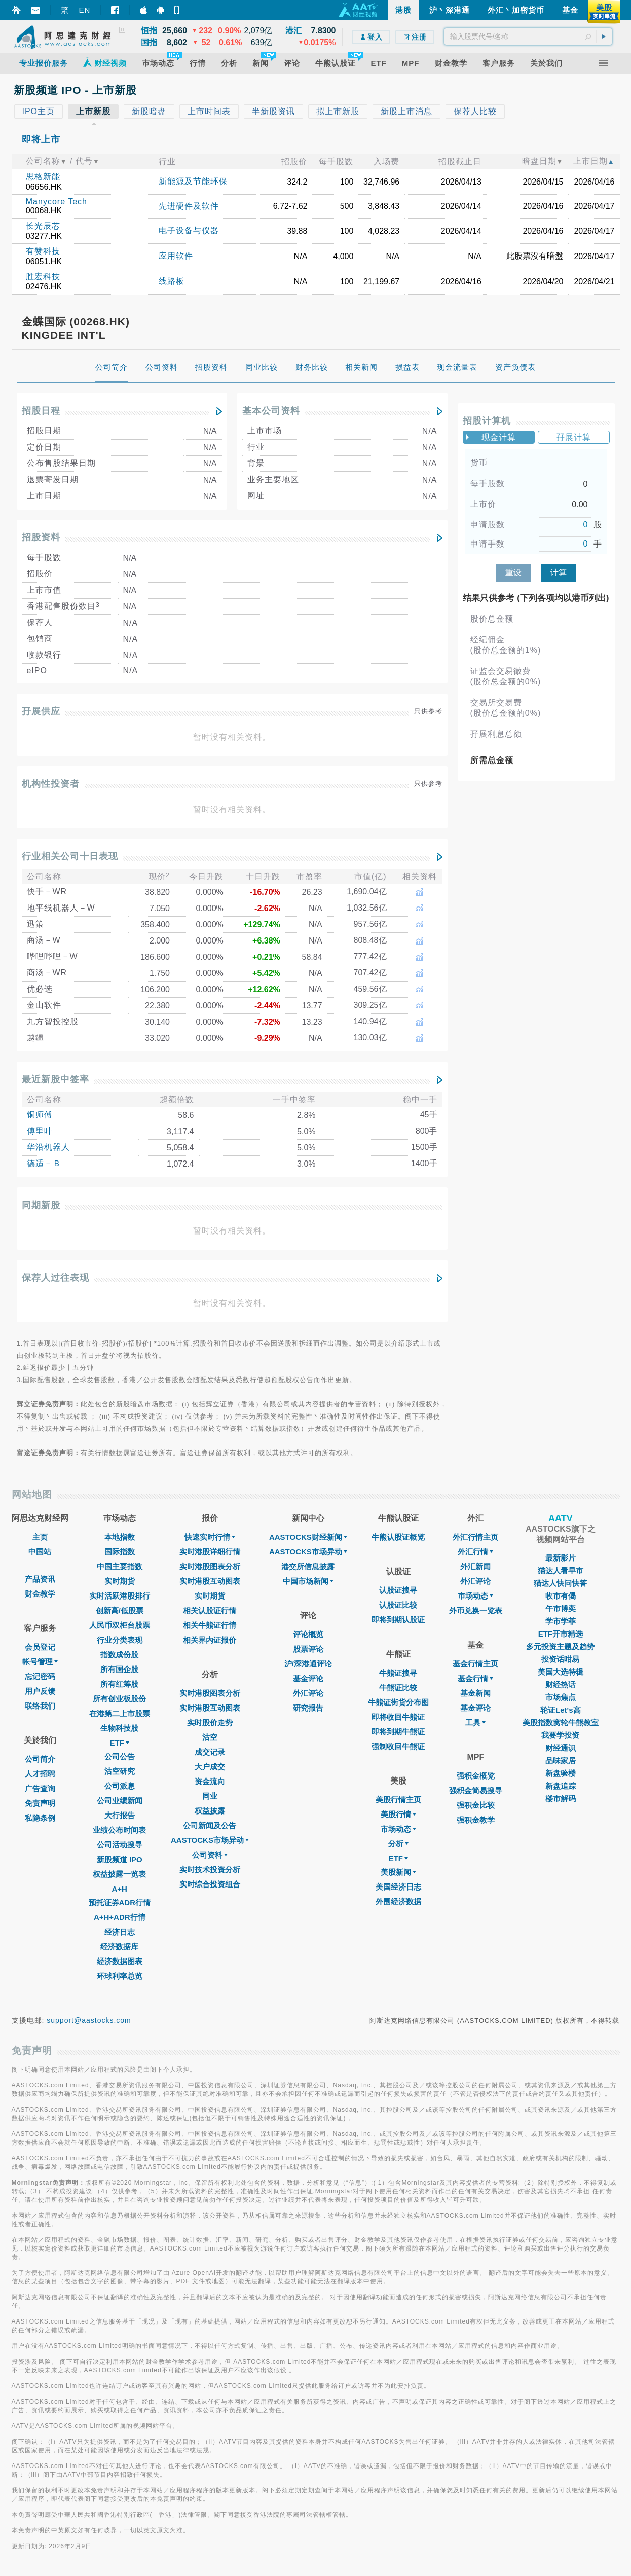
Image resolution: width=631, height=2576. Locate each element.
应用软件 (176, 255)
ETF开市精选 (560, 1633)
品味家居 (560, 1760)
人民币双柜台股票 (119, 1625)
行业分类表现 (119, 1640)
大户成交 (210, 1766)
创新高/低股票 (119, 1610)
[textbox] (528, 36)
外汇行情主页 (475, 1537)
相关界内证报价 (209, 1640)
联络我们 (40, 1705)
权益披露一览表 (119, 1874)
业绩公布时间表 (119, 1830)
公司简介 (40, 1759)
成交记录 (210, 1752)
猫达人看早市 (560, 1570)
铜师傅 (40, 1114)
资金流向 (210, 1781)
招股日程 (41, 411)
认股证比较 (398, 1605)
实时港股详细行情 (209, 1551)
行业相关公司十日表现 (70, 856)
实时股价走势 (210, 1722)
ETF (119, 1742)
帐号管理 (40, 1661)
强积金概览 (476, 1775)
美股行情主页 (398, 1799)
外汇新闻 (475, 1566)
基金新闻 (475, 1693)
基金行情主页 (475, 1663)
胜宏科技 (43, 276)
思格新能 (43, 176)
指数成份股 (119, 1654)
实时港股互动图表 (209, 1581)
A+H (119, 1888)
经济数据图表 (119, 1961)
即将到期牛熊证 (398, 1731)
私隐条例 (40, 1817)
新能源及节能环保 (193, 181)
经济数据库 (119, 1946)
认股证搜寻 (398, 1590)
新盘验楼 (560, 1773)
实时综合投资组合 (209, 1884)
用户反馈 (40, 1691)
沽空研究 (119, 1771)
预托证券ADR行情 (120, 1902)
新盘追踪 (560, 1786)
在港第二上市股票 (119, 1713)
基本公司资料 (271, 411)
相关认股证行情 (209, 1610)
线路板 (171, 281)
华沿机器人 (48, 1147)
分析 (398, 1843)
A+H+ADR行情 (119, 1917)
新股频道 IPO (119, 1859)
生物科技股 (119, 1728)
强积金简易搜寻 (475, 1790)
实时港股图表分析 (209, 1566)
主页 (40, 1537)
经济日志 (119, 1932)
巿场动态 (475, 1595)
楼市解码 (560, 1798)
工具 (475, 1722)
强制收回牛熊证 (398, 1746)
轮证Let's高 (560, 1710)
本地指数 (119, 1537)
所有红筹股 (119, 1684)
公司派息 (119, 1786)
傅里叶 (40, 1131)
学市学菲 (560, 1621)
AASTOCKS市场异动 (210, 1840)
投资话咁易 (560, 1659)
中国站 (39, 1551)
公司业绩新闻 (119, 1800)
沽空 (209, 1737)
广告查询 (40, 1788)
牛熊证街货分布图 (398, 1702)
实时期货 (119, 1581)
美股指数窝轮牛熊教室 (561, 1722)
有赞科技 (43, 251)
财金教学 (40, 1593)
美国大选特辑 (560, 1671)
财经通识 (560, 1748)
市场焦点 (560, 1697)
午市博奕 (560, 1608)
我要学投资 (560, 1735)
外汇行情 (475, 1551)
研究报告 (308, 1707)
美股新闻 (398, 1872)
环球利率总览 (119, 1976)
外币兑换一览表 (475, 1610)
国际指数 (119, 1551)
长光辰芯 (43, 226)
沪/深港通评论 (308, 1663)
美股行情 (398, 1814)
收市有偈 (560, 1595)
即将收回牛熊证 (398, 1717)
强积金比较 (476, 1805)
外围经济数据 (398, 1901)
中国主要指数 (119, 1566)
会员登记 (40, 1647)
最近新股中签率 (55, 1079)
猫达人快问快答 (560, 1583)
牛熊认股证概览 (398, 1537)
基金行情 (475, 1678)
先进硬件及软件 (189, 206)
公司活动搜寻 (119, 1844)
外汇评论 (308, 1693)
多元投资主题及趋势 (560, 1646)
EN (85, 10)
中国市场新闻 (308, 1581)
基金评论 (308, 1678)
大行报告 (119, 1815)
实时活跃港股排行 (119, 1595)
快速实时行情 (209, 1537)
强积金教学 (476, 1820)
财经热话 (560, 1684)
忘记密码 (40, 1676)
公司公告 (119, 1756)
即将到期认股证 (398, 1619)
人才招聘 (40, 1773)
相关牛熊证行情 (209, 1625)
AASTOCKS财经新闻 (308, 1537)
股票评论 (308, 1649)
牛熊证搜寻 (398, 1672)
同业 (209, 1796)
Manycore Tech (56, 201)
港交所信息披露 (308, 1566)
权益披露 (210, 1810)
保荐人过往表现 (55, 1278)
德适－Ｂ (44, 1163)
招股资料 (41, 537)
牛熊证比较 (398, 1687)
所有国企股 (119, 1669)
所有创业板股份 (119, 1698)
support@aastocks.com (89, 2020)
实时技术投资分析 (209, 1869)
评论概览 (308, 1634)
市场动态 (398, 1829)
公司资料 (210, 1855)
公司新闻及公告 (209, 1825)
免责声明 (40, 1803)
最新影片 (560, 1557)
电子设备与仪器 (189, 230)
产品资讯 (40, 1579)
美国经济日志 (398, 1886)
